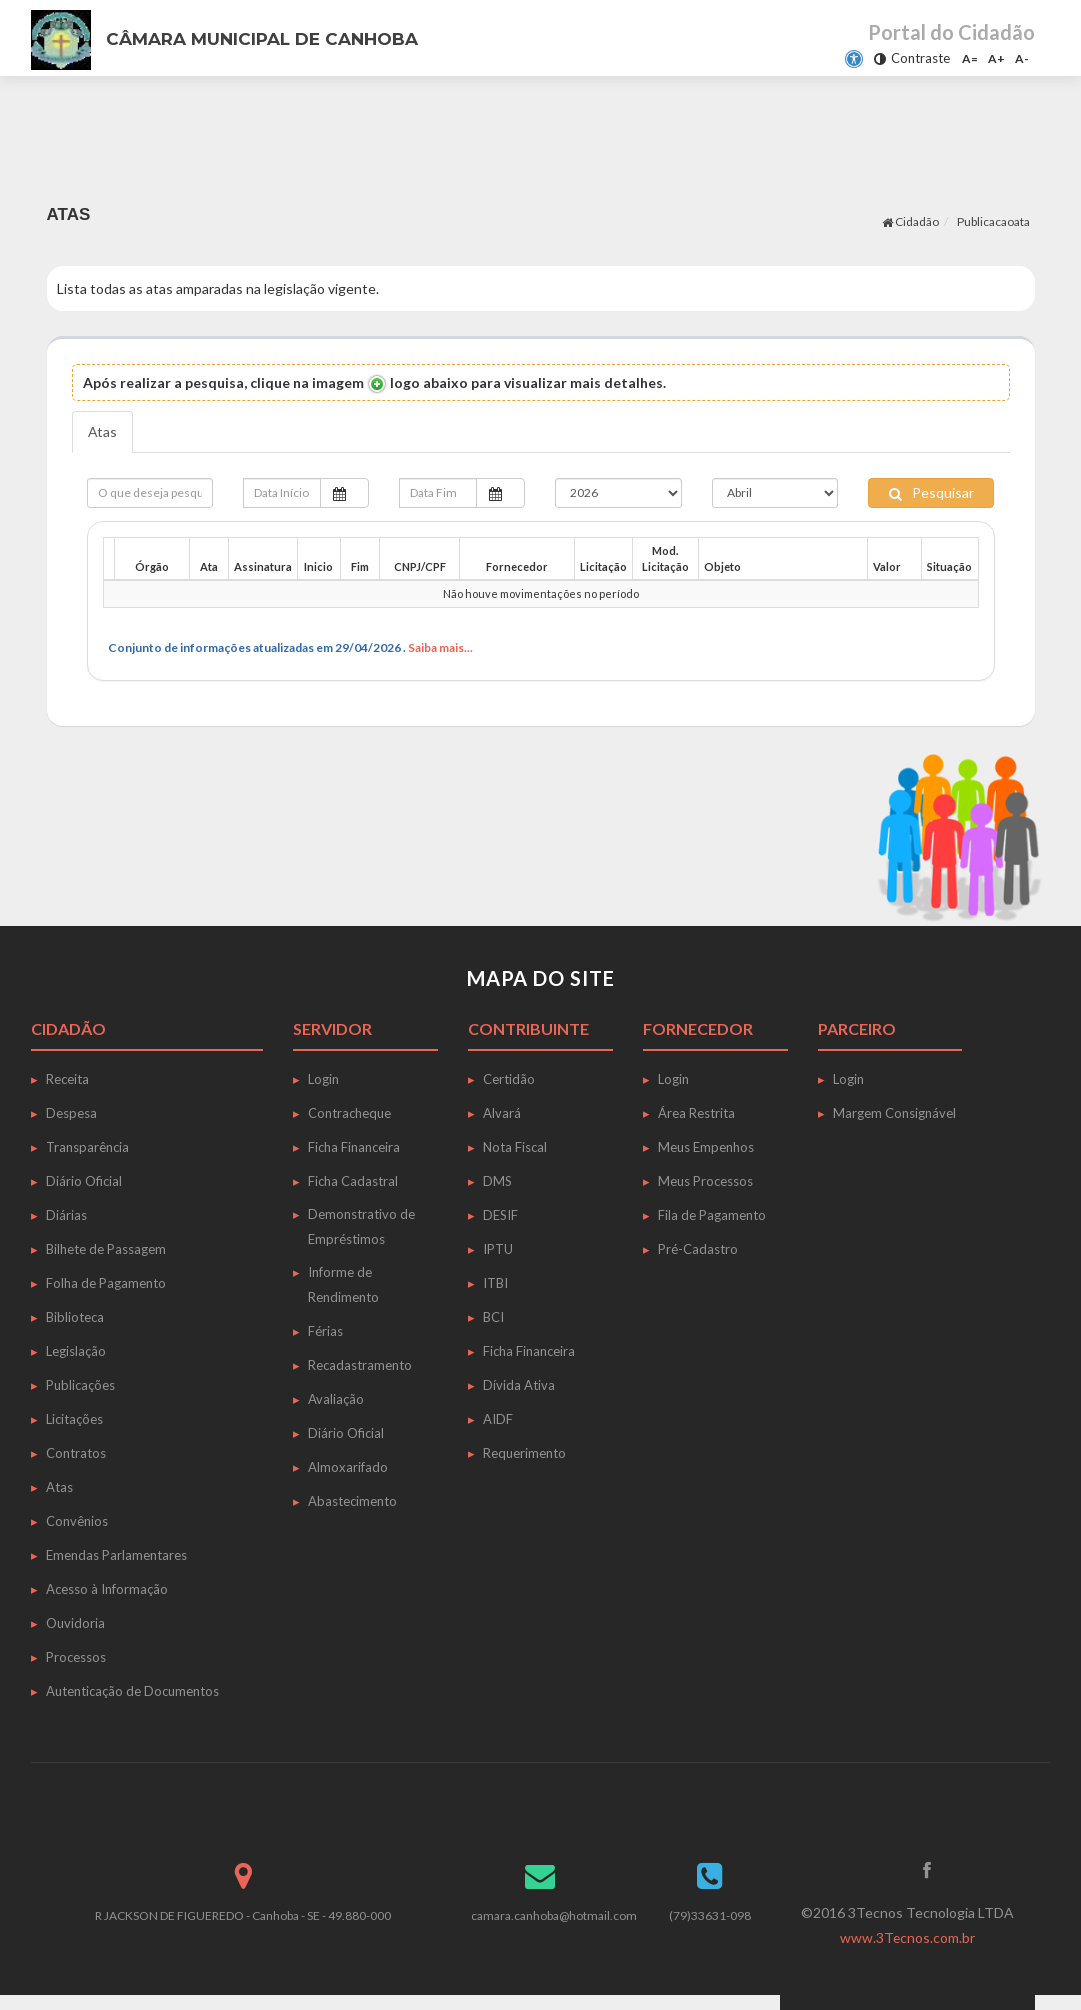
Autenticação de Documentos (132, 1691)
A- (1022, 58)
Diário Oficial (84, 1181)
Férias (325, 1331)
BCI (493, 1317)
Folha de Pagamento (106, 1283)
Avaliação (336, 1399)
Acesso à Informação (107, 1589)
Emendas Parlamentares (116, 1555)
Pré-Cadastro (698, 1249)
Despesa (71, 1113)
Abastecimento (352, 1501)
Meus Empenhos (706, 1147)
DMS (497, 1181)
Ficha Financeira (354, 1147)
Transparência (87, 1147)
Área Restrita (696, 1113)
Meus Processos (705, 1181)
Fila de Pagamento (712, 1215)
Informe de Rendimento (343, 1284)
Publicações (80, 1385)
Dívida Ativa (519, 1385)
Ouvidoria (75, 1623)
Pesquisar (931, 492)
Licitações (74, 1419)
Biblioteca (75, 1317)
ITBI (495, 1283)
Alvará (502, 1113)
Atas (103, 431)
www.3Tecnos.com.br (907, 1937)
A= (970, 58)
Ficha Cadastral (353, 1181)
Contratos (76, 1453)
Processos (76, 1657)
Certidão (509, 1079)
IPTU (498, 1249)
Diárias (66, 1215)
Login (323, 1079)
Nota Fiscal (515, 1147)
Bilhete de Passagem (106, 1249)
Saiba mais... (440, 647)
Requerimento (524, 1453)
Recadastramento (360, 1365)
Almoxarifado (348, 1467)
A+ (996, 58)
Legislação (76, 1351)
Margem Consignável (894, 1113)
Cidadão (910, 221)
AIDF (498, 1419)
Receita (67, 1079)
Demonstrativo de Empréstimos (361, 1226)
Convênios (77, 1521)
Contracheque (349, 1113)
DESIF (500, 1215)
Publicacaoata (993, 221)
